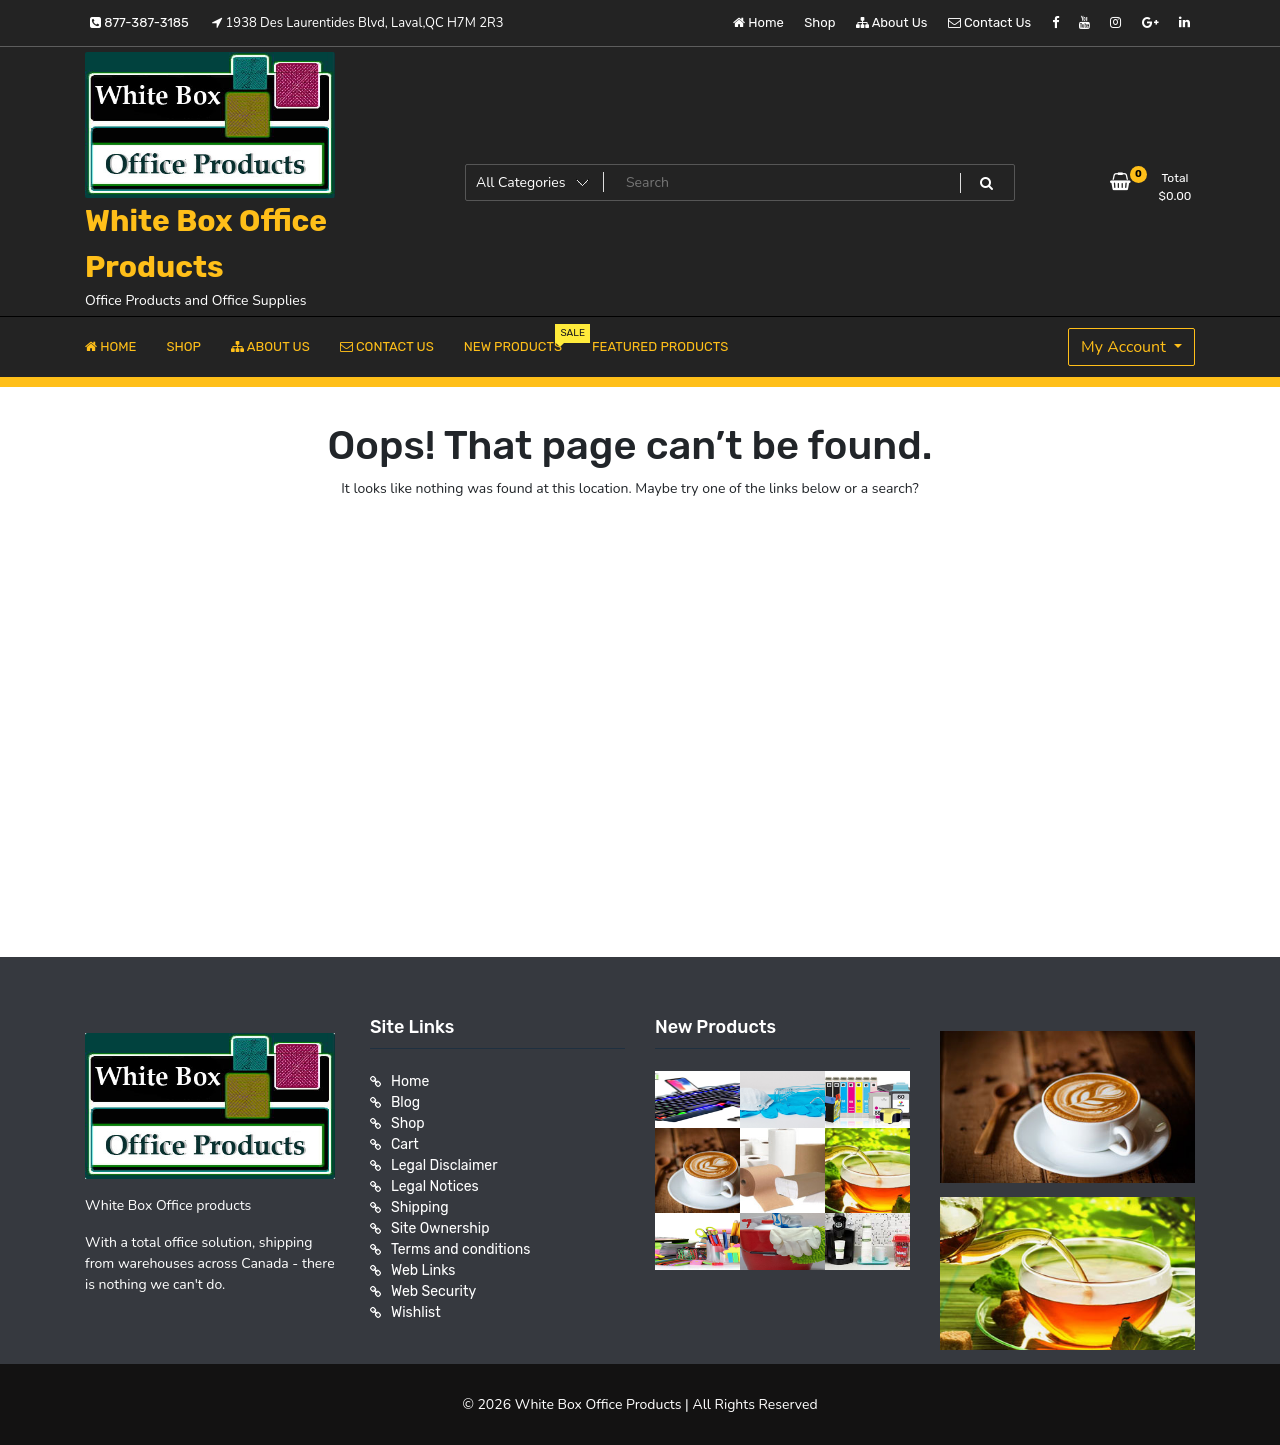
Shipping (420, 1207)
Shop (819, 22)
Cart (405, 1144)
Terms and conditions (460, 1249)
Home (758, 22)
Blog (405, 1102)
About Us (892, 22)
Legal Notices (435, 1186)
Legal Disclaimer (444, 1165)
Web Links (423, 1270)
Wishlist (416, 1312)
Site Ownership (440, 1228)
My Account (1125, 347)
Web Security (433, 1291)
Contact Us (989, 22)
